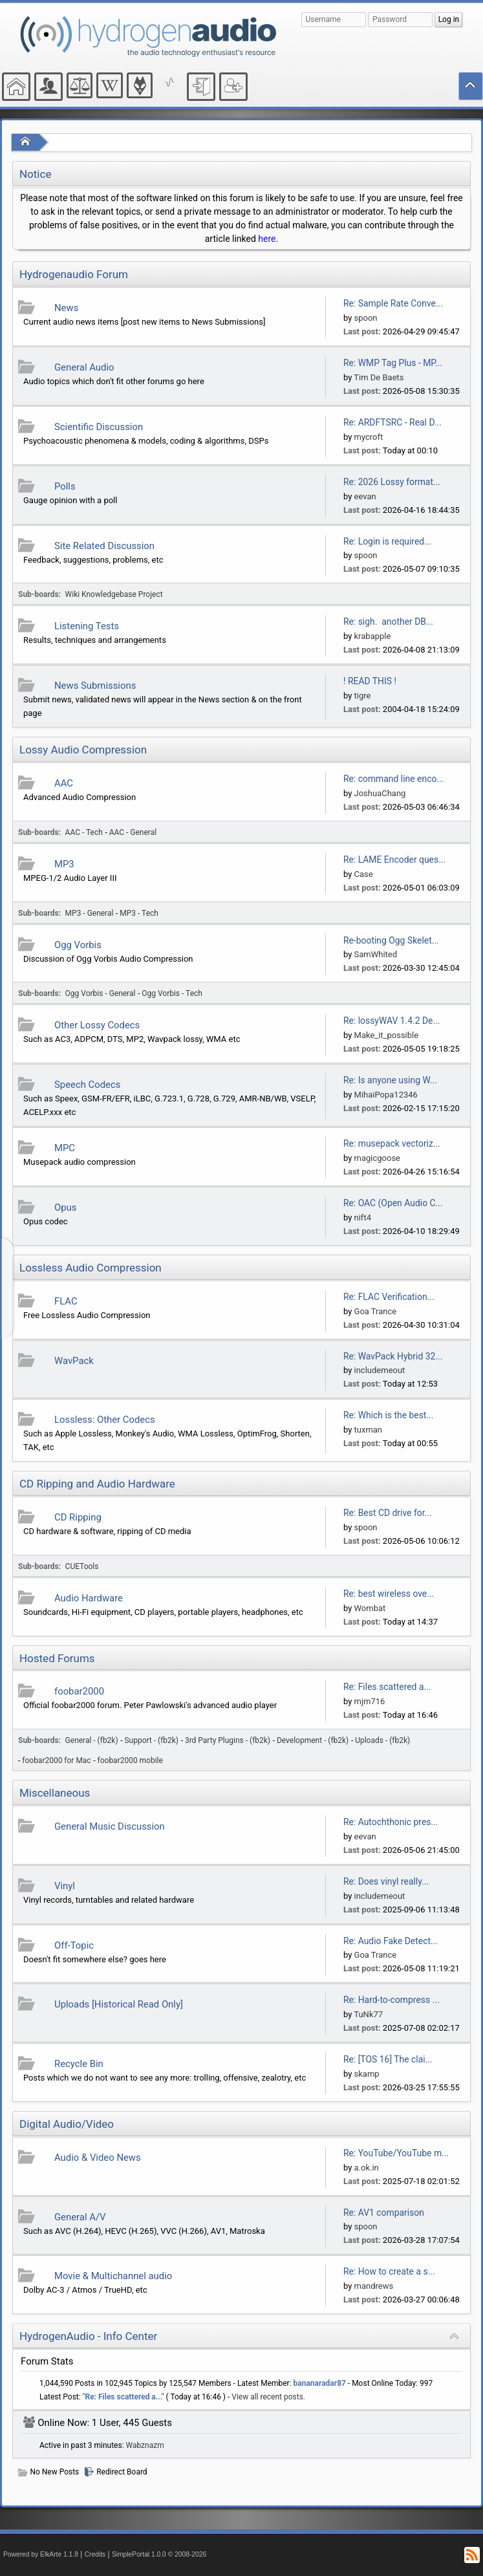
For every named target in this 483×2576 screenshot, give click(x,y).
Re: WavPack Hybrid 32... (392, 1356)
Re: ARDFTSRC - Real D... (392, 422)
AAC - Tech (84, 832)
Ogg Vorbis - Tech (172, 993)
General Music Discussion (109, 1826)
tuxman (368, 1429)
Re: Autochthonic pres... (390, 1822)
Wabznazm (145, 2445)
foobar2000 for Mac (56, 1760)
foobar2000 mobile (130, 1760)
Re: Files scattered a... (387, 1687)
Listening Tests (86, 626)
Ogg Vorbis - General (100, 993)
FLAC (66, 1301)
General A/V (80, 2217)
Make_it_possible (386, 1035)
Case (363, 874)
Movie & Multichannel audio (113, 2276)
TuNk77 (368, 2014)
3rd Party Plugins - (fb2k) (227, 1740)
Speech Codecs (87, 1084)
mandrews (374, 2286)
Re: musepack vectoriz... (391, 1143)
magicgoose (377, 1158)
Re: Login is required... (387, 541)
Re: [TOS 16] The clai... (388, 2059)
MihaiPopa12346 (386, 1094)
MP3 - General (89, 913)
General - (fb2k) (91, 1740)
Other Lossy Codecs (97, 1025)
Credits (95, 2554)
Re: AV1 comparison (383, 2212)
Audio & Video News (97, 2157)
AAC (63, 783)
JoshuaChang (380, 793)
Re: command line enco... (393, 779)
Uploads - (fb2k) (382, 1740)
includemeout (379, 1370)
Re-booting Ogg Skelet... (391, 940)
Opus (65, 1207)
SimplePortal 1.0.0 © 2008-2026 (159, 2554)
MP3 (64, 864)
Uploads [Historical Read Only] (118, 2004)
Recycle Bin (78, 2064)
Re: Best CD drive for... (387, 1513)
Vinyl (64, 1886)
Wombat (370, 1608)
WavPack (74, 1361)
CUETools (82, 1566)
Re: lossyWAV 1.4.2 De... (391, 1020)
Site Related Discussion (104, 546)
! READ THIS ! (369, 681)
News (66, 308)
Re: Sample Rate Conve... (393, 303)
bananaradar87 (320, 2383)
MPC (64, 1148)
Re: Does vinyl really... (386, 1881)
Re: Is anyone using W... (390, 1080)
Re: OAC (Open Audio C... (393, 1203)
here (266, 238)
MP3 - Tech (139, 913)
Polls (65, 486)
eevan (365, 496)
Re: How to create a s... (389, 2271)
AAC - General (132, 832)
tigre (362, 695)
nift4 (362, 1217)
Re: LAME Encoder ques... (394, 859)
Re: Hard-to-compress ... (391, 2000)
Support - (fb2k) (152, 1740)
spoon (366, 318)
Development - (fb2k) (313, 1740)
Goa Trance (375, 1311)
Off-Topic (74, 1945)
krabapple (372, 636)
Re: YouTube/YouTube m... (396, 2153)
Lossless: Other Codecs (104, 1419)
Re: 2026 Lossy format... (391, 482)
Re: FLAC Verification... (389, 1297)
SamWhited (376, 954)
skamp (367, 2074)
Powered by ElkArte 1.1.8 (40, 2554)
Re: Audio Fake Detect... (390, 1941)
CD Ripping (78, 1517)
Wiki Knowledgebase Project (114, 594)
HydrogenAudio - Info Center (88, 2336)
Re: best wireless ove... (388, 1593)
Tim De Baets (378, 377)
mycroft (368, 437)
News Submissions (95, 685)
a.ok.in (366, 2167)
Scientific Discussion (98, 427)
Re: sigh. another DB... (388, 621)
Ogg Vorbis (78, 945)
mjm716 (369, 1701)
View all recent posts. (268, 2396)
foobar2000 (79, 1691)
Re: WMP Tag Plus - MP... (392, 363)
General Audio (84, 367)
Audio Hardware (88, 1598)
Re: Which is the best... (388, 1415)
